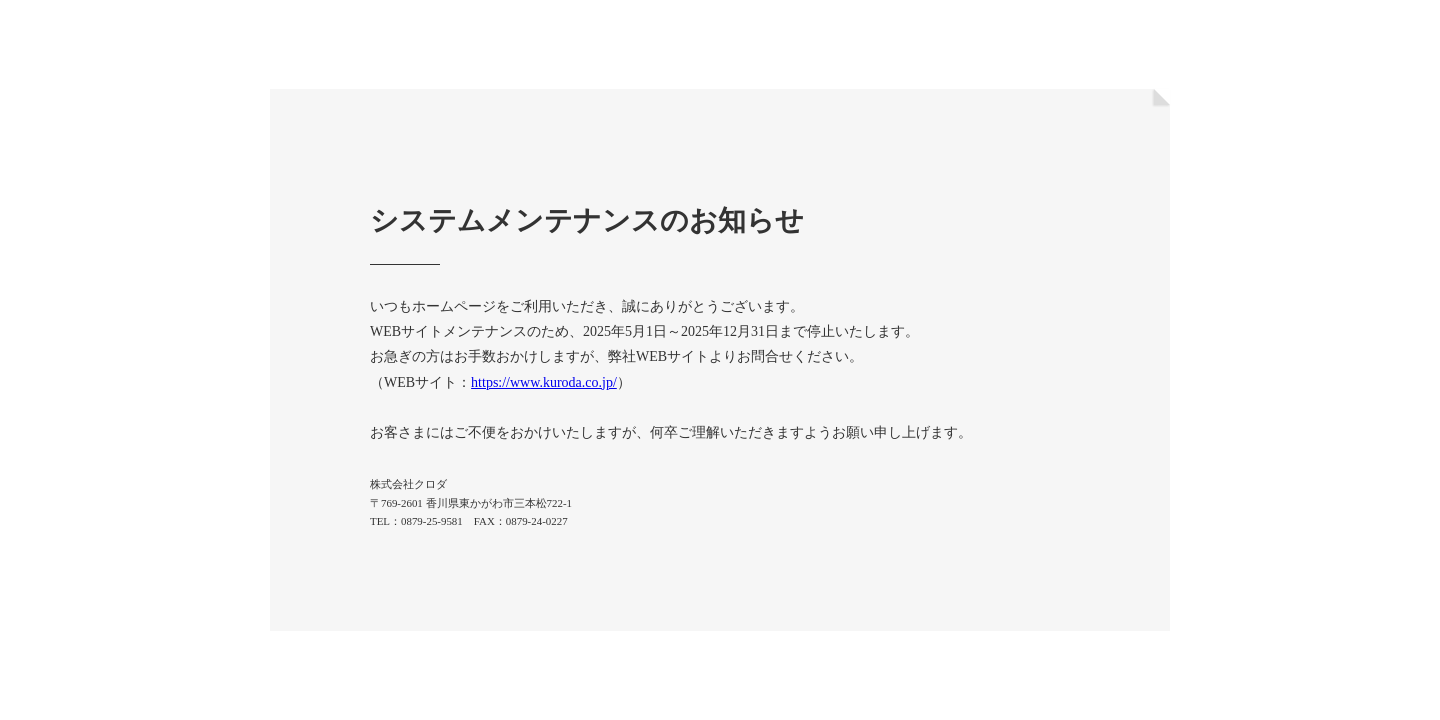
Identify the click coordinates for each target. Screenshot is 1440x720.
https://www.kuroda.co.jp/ (544, 382)
